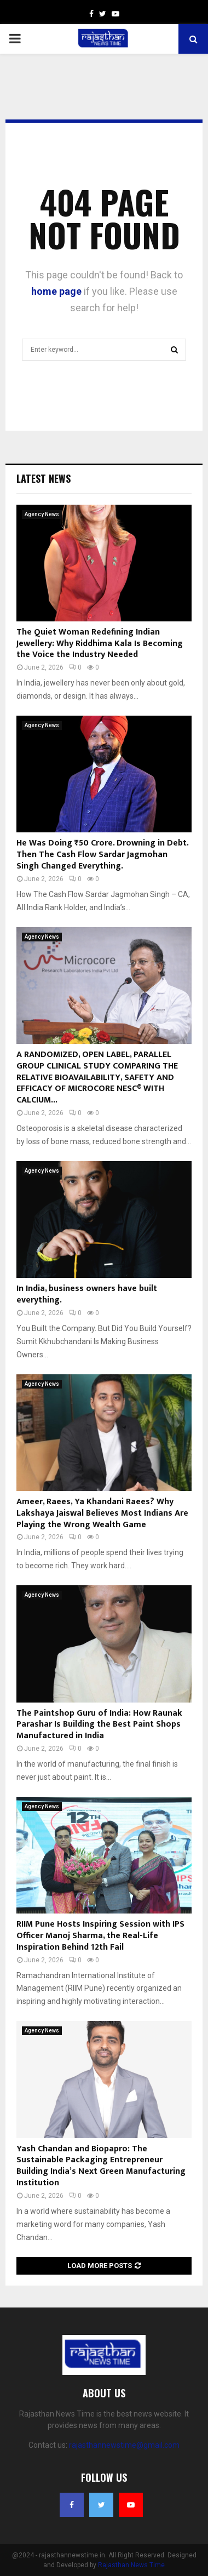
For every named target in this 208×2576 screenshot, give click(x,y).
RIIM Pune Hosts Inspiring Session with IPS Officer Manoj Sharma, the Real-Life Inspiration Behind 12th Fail (100, 1936)
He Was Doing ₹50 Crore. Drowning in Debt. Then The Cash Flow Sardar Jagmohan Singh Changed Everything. (102, 854)
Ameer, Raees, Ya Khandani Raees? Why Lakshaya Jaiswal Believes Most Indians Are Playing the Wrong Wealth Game (102, 1513)
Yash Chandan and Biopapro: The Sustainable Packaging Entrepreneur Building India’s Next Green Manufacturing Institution (101, 2165)
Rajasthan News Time (131, 2565)
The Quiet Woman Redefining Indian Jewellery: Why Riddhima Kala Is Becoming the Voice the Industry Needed (99, 643)
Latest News (43, 478)
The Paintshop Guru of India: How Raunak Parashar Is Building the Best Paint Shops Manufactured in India (99, 1725)
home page (56, 291)
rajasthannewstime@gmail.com (124, 2445)
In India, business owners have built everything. (86, 1294)
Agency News (42, 514)
